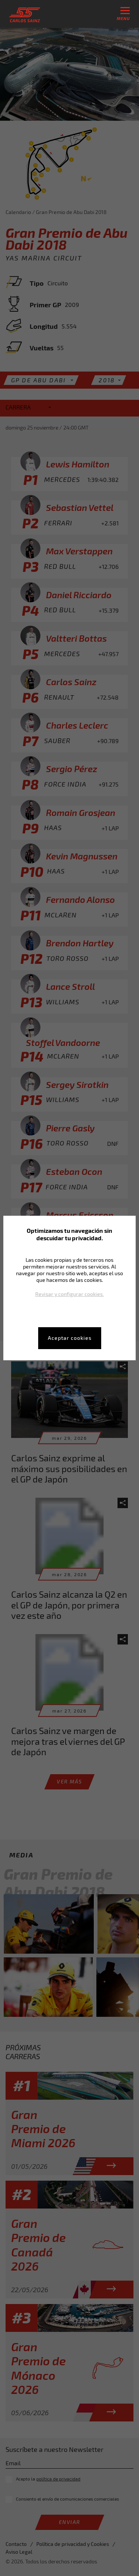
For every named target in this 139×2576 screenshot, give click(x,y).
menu (123, 14)
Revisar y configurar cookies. (69, 1294)
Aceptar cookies (70, 1338)
